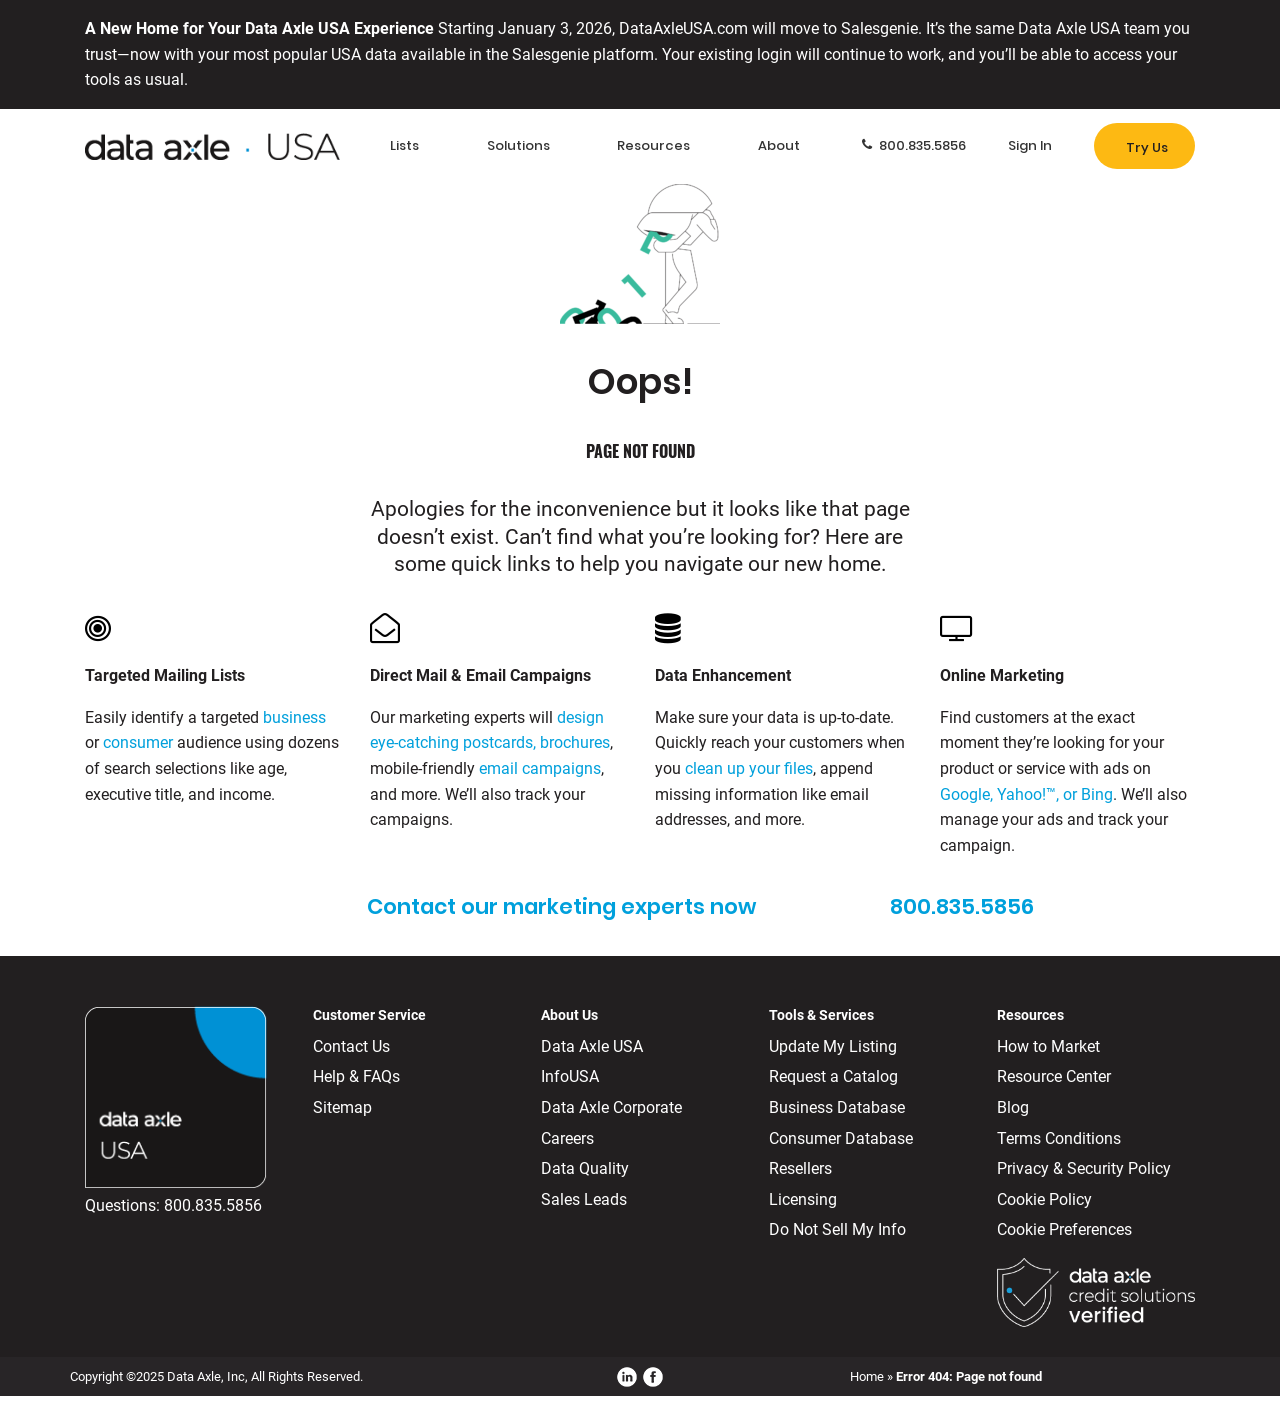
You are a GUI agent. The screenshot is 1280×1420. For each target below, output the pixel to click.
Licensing (803, 1199)
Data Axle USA (592, 1046)
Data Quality (585, 1168)
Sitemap (342, 1107)
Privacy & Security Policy (1084, 1168)
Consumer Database (841, 1138)
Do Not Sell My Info (837, 1229)
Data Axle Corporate (611, 1107)
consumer (138, 742)
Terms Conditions (1059, 1138)
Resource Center (1054, 1076)
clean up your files (749, 768)
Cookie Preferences (1064, 1229)
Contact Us (351, 1046)
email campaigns (540, 768)
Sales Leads (584, 1199)
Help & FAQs (356, 1076)
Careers (567, 1138)
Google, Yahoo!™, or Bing (1026, 794)
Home (867, 1376)
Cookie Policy (1044, 1199)
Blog (1013, 1107)
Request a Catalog (833, 1076)
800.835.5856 (213, 1205)
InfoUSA (570, 1076)
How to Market (1048, 1046)
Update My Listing (833, 1046)
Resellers (800, 1168)
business (294, 717)
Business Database (837, 1107)
